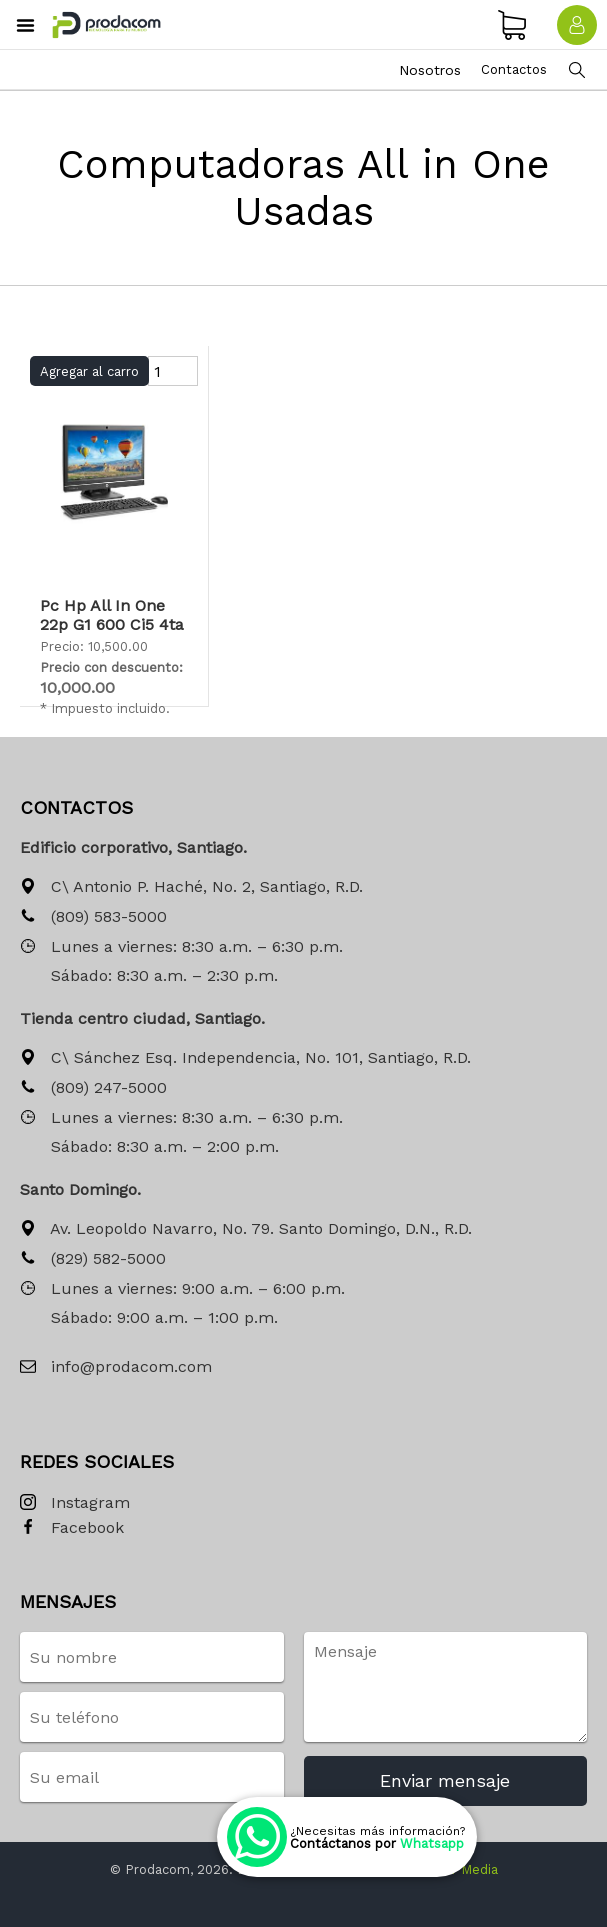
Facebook (72, 1528)
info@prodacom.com (116, 1367)
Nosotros (430, 70)
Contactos (514, 69)
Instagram (75, 1503)
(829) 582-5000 (93, 1259)
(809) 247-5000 (93, 1088)
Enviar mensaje (445, 1780)
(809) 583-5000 (93, 917)
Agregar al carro (89, 371)
